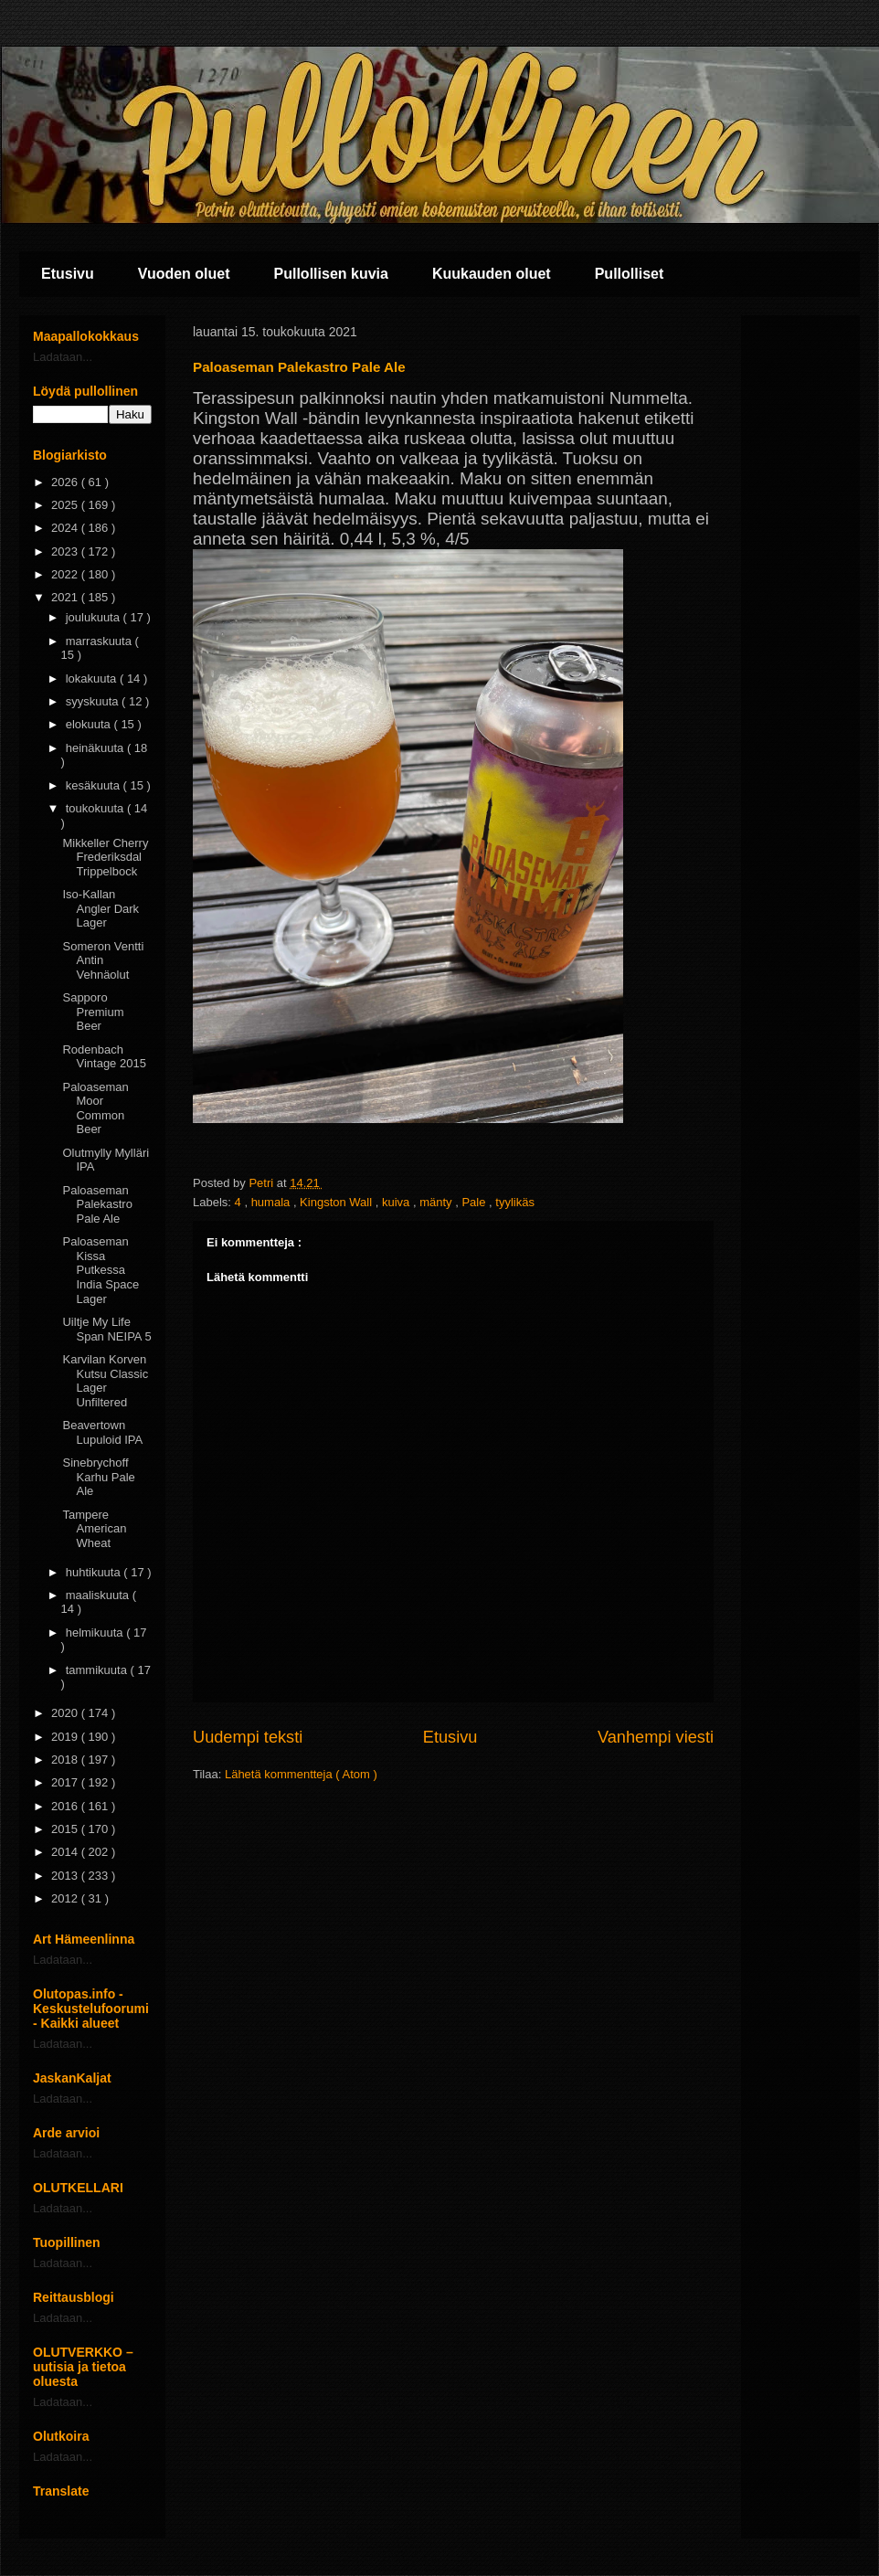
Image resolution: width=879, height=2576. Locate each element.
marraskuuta (100, 641)
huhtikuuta (95, 1572)
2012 (66, 1898)
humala (272, 1202)
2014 (66, 1852)
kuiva (397, 1202)
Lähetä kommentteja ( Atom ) (301, 1774)
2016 (66, 1806)
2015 (66, 1829)
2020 (66, 1713)
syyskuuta (94, 701)
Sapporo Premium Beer (92, 1012)
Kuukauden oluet (491, 273)
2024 (66, 528)
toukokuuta (96, 808)
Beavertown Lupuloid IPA (102, 1432)
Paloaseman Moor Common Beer (95, 1108)
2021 (66, 597)
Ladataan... (62, 357)
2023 (66, 551)
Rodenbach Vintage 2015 (103, 1057)
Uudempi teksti (247, 1737)
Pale (475, 1202)
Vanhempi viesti (656, 1737)
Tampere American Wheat (94, 1529)
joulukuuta (94, 617)
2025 (66, 505)
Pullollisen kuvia (331, 273)
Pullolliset (629, 273)
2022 (66, 574)
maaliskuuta (99, 1595)
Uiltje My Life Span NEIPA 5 (106, 1329)
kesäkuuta (94, 785)
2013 (66, 1875)
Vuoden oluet (184, 273)
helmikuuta (96, 1632)
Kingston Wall (338, 1202)
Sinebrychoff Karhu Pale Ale (98, 1477)
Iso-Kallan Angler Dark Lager (100, 908)
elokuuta (90, 724)
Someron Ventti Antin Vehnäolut (102, 960)
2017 (66, 1782)
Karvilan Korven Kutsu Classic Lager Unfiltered (105, 1380)
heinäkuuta (96, 748)
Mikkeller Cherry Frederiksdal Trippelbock (105, 857)
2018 (66, 1759)
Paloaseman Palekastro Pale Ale (97, 1204)
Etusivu (67, 273)
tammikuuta (98, 1670)
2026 (66, 482)
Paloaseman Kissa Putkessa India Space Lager (100, 1270)
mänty (437, 1202)
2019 (66, 1737)
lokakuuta (93, 678)
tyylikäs (515, 1202)
